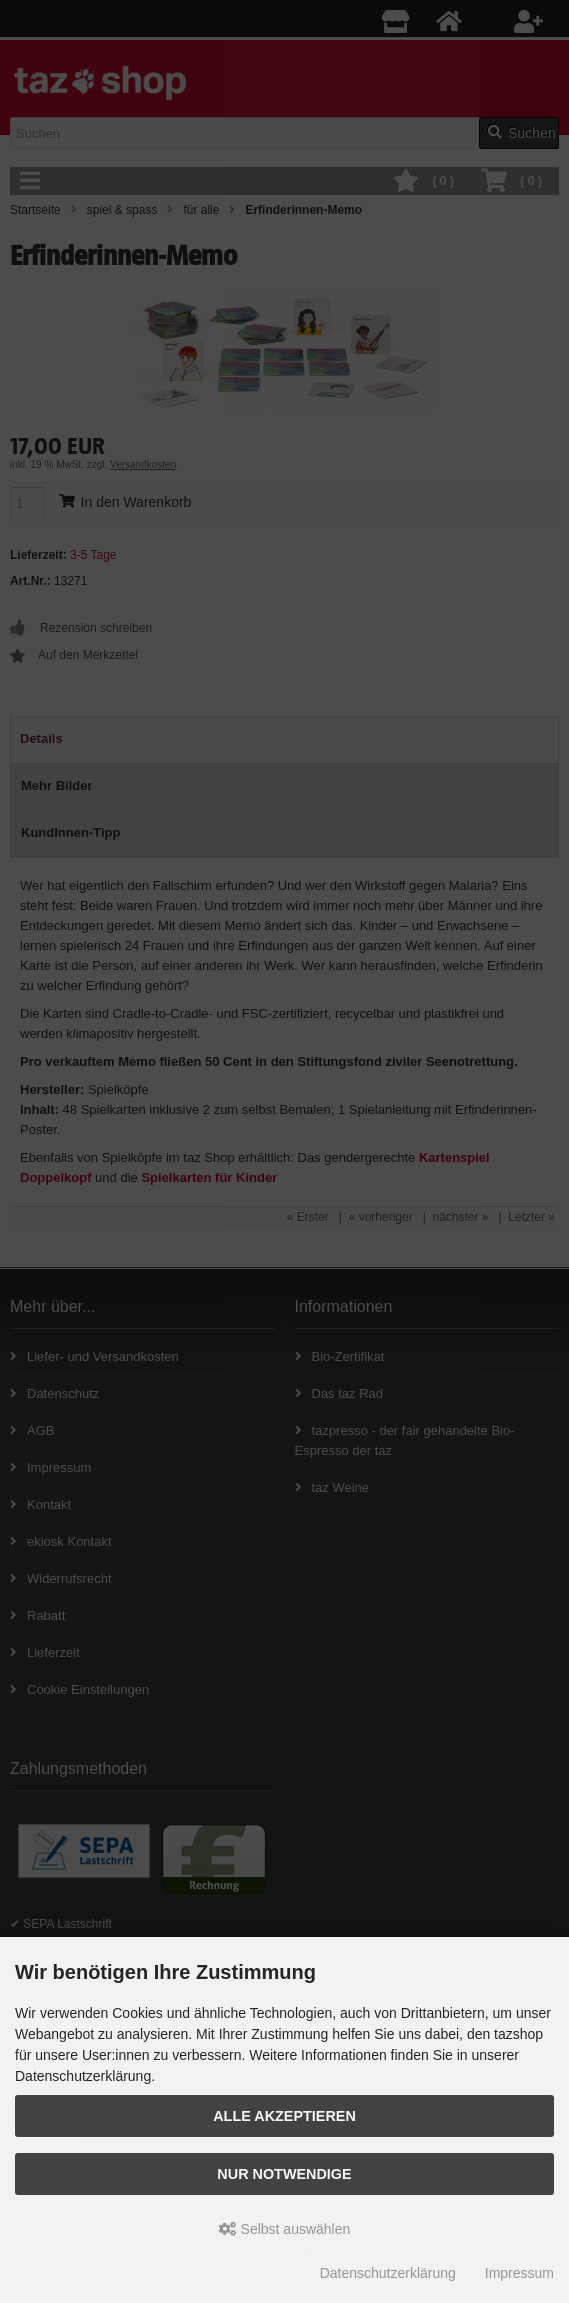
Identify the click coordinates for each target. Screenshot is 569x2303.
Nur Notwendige (284, 2174)
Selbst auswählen (285, 2229)
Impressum (519, 2273)
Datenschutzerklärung (388, 2273)
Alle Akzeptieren (284, 2116)
